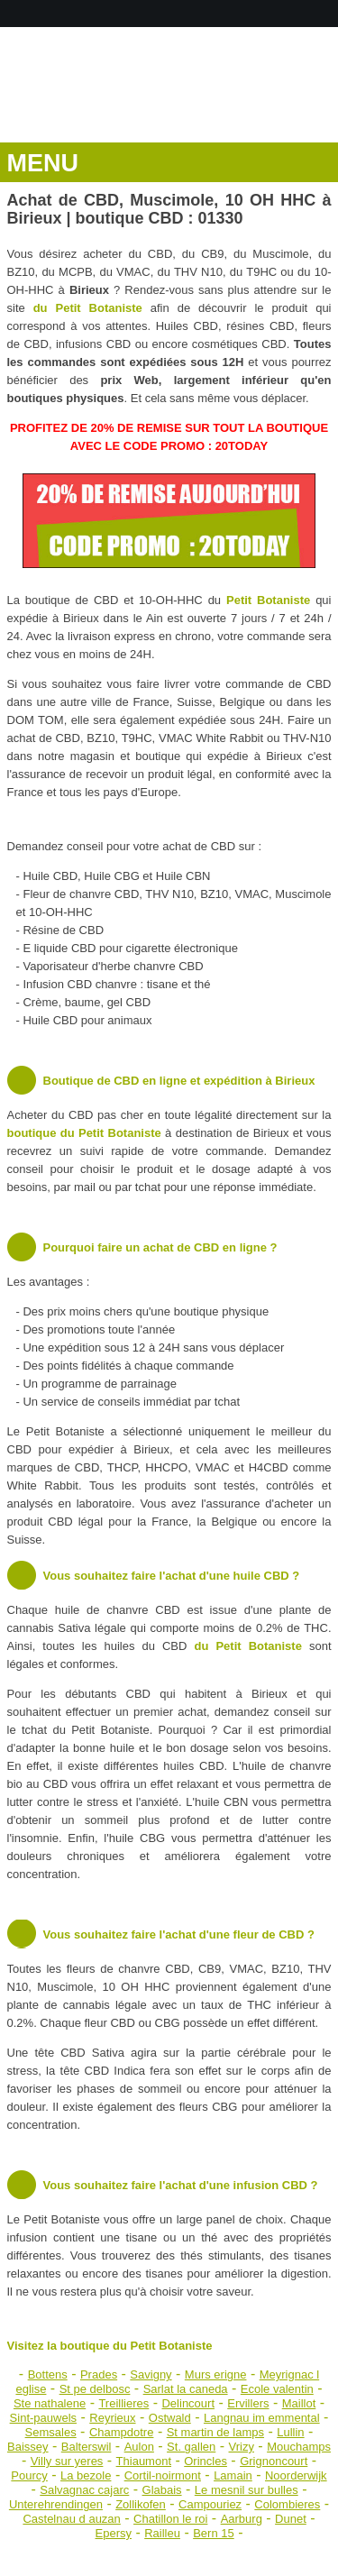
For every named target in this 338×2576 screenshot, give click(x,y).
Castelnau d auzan (71, 2519)
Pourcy (29, 2475)
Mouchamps (299, 2446)
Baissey (28, 2446)
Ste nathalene (50, 2403)
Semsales (51, 2432)
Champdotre (121, 2432)
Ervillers (248, 2403)
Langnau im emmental (262, 2418)
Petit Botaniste (268, 600)
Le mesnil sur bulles (246, 2490)
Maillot (299, 2403)
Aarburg (241, 2519)
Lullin (290, 2432)
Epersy (114, 2533)
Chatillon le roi (170, 2519)
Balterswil (86, 2446)
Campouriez (210, 2504)
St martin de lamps (215, 2432)
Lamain (233, 2475)
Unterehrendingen (56, 2504)
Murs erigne (216, 2374)
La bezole (85, 2475)
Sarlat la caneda (185, 2389)
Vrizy (241, 2446)
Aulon (139, 2446)
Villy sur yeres (67, 2461)
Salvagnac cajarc (84, 2490)
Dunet (290, 2519)
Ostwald (170, 2418)
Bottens (48, 2374)
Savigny (150, 2374)
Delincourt (188, 2403)
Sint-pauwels (43, 2418)
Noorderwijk (296, 2475)
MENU (43, 163)
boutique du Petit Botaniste (84, 1133)
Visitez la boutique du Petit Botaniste (110, 2345)
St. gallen (191, 2446)
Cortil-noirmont (162, 2475)
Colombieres (287, 2504)
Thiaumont (143, 2461)
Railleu (162, 2533)
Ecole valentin (277, 2389)
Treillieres (123, 2403)
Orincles (205, 2461)
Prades (98, 2374)
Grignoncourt (273, 2461)
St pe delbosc (95, 2389)
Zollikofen (140, 2504)
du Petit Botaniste (87, 308)
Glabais (162, 2490)
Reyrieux (112, 2418)
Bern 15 (213, 2533)
